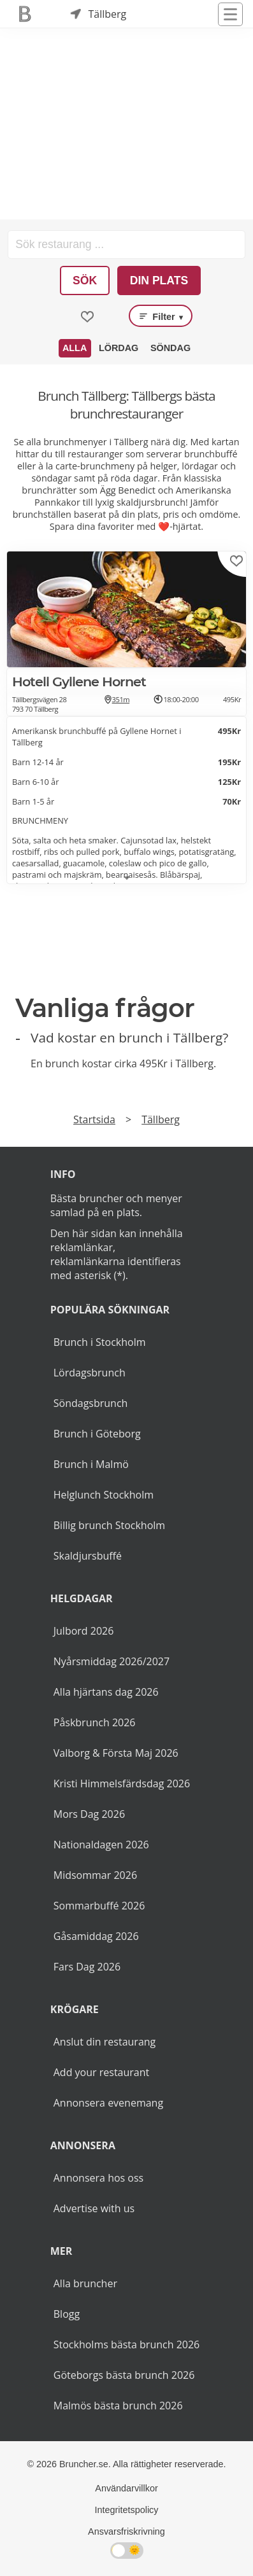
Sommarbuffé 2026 (99, 1906)
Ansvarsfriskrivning (126, 2531)
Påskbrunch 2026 (95, 1722)
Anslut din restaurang (105, 2042)
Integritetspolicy (127, 2510)
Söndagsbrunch (91, 1403)
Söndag (170, 348)
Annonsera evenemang (108, 2103)
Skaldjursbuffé (88, 1556)
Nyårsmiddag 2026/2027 (112, 1661)
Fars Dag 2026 (87, 1967)
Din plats (159, 280)
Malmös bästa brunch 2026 (118, 2406)
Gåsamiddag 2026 (96, 1936)
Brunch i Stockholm (100, 1342)
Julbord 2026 (84, 1631)
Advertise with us (94, 2208)
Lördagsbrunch (90, 1373)
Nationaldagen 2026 (101, 1845)
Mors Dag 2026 (89, 1814)
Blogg (67, 2314)
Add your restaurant (102, 2072)
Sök (85, 280)
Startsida (94, 1119)
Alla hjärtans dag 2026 (106, 1692)
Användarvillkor (126, 2488)
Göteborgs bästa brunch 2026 (124, 2375)
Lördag (118, 348)
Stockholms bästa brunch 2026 (126, 2344)
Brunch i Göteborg (97, 1434)
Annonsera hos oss (98, 2178)
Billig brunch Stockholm (109, 1525)
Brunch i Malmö (91, 1464)
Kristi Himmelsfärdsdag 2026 (122, 1783)
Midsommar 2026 (95, 1875)
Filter (160, 316)
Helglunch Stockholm (104, 1495)
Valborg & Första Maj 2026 (116, 1753)
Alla (74, 348)
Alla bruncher (85, 2283)
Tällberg (160, 1119)
